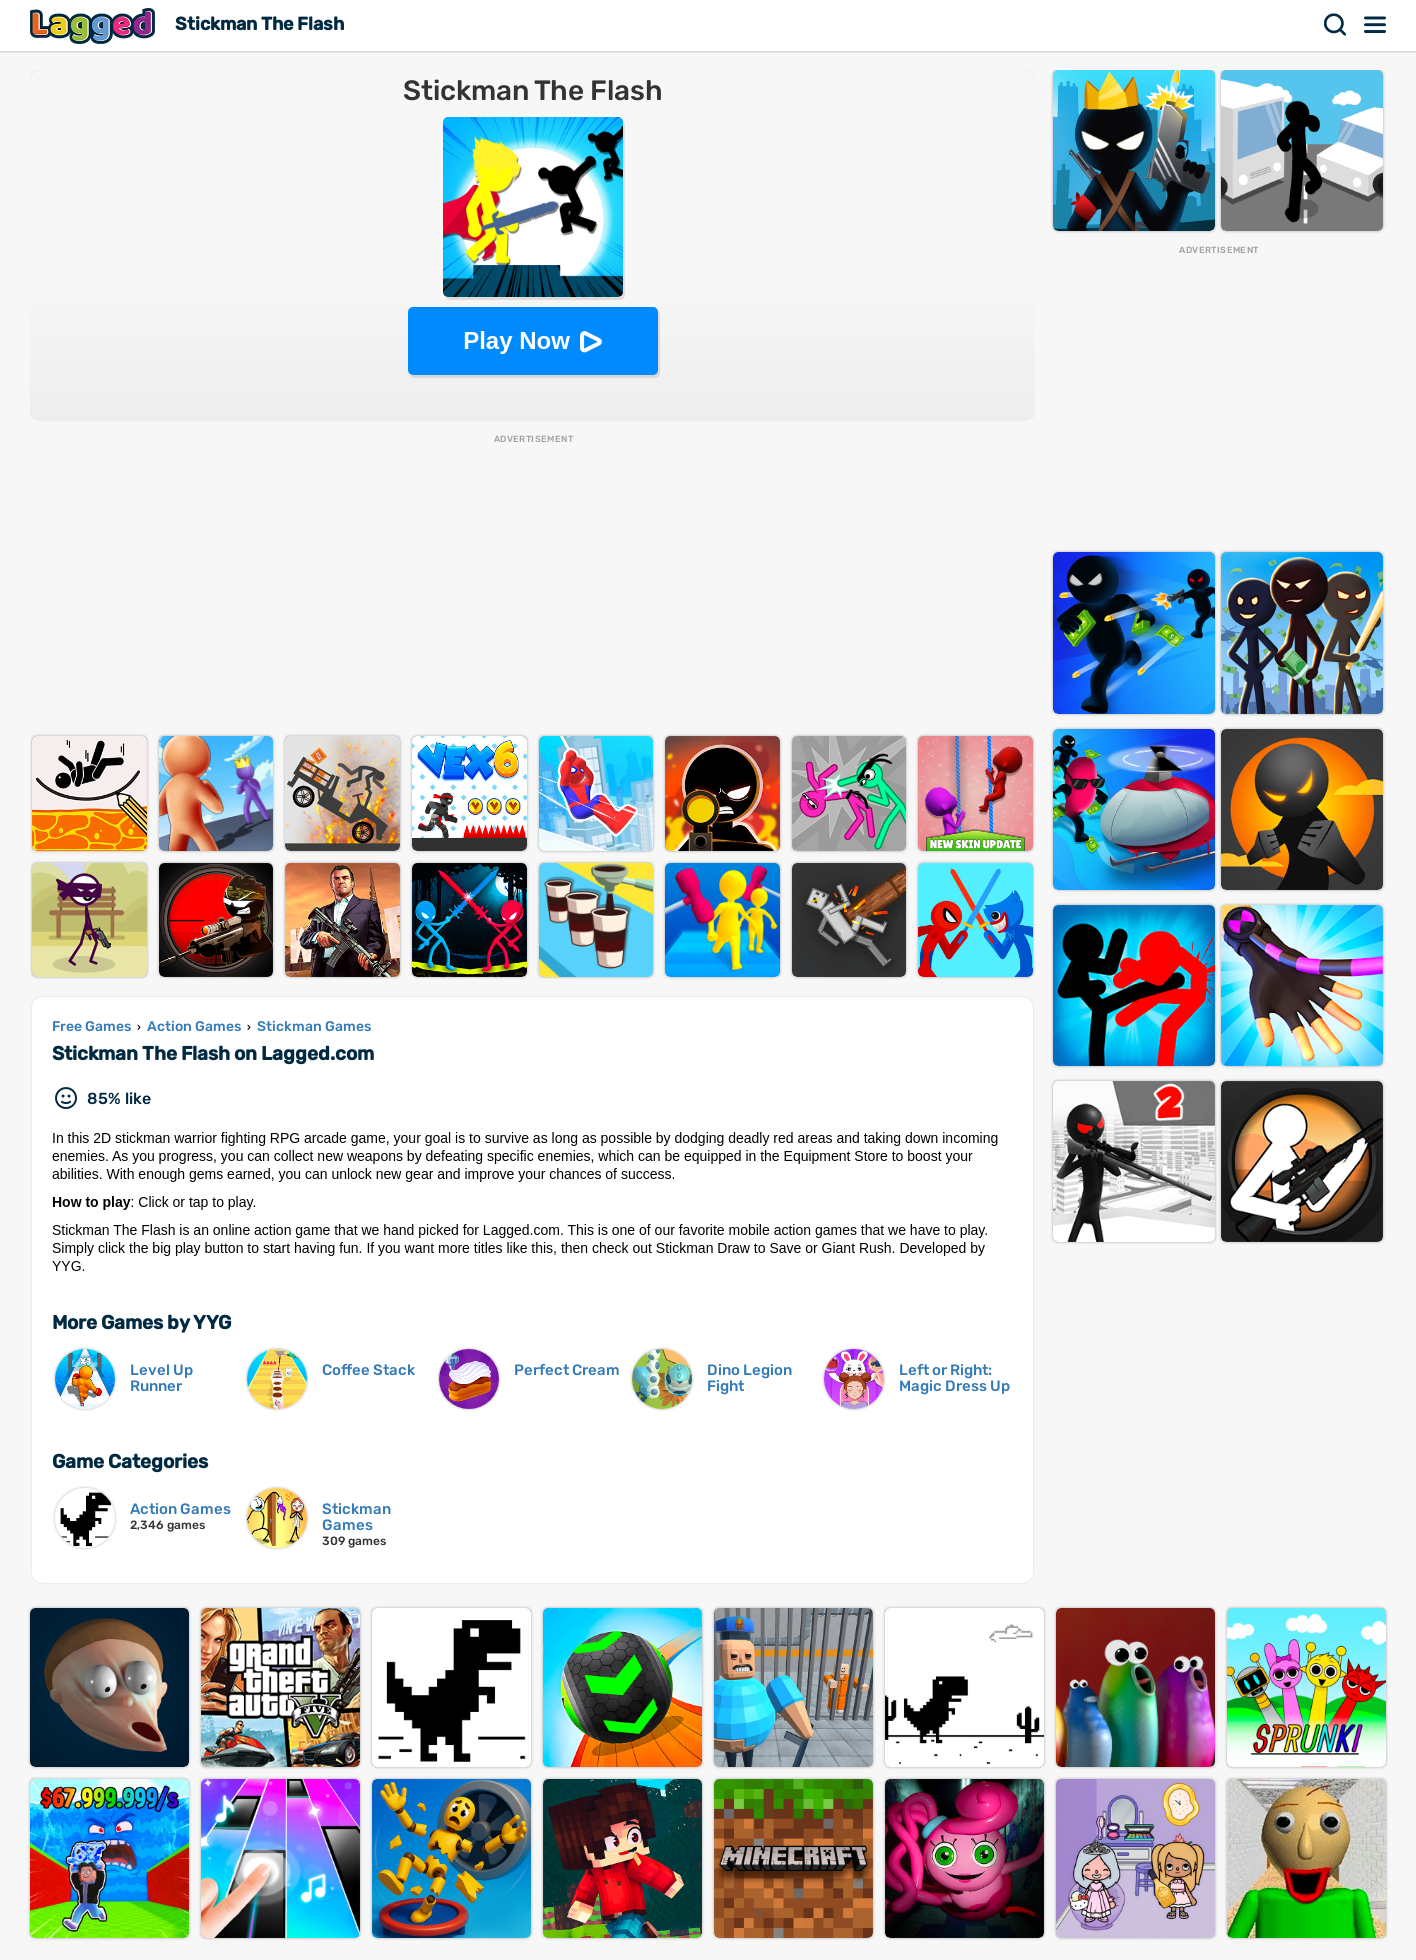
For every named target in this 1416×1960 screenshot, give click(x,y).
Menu (1376, 25)
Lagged (95, 25)
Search (1336, 25)
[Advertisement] (533, 586)
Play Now (516, 340)
